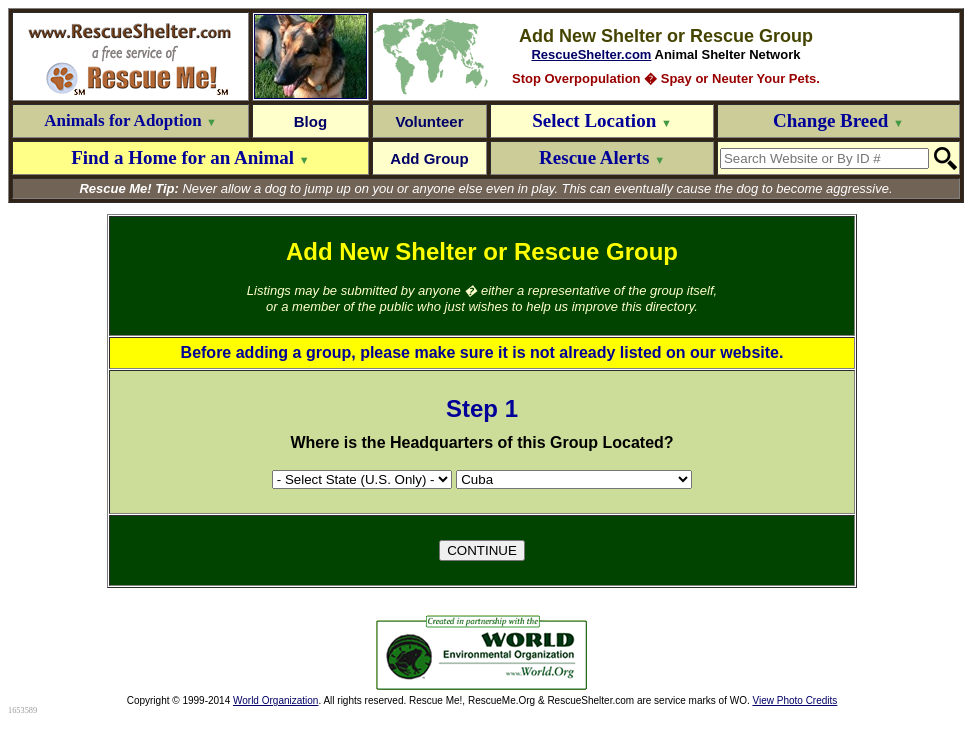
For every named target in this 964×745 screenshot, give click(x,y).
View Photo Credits (794, 700)
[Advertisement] (228, 653)
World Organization (275, 700)
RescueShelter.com (591, 54)
